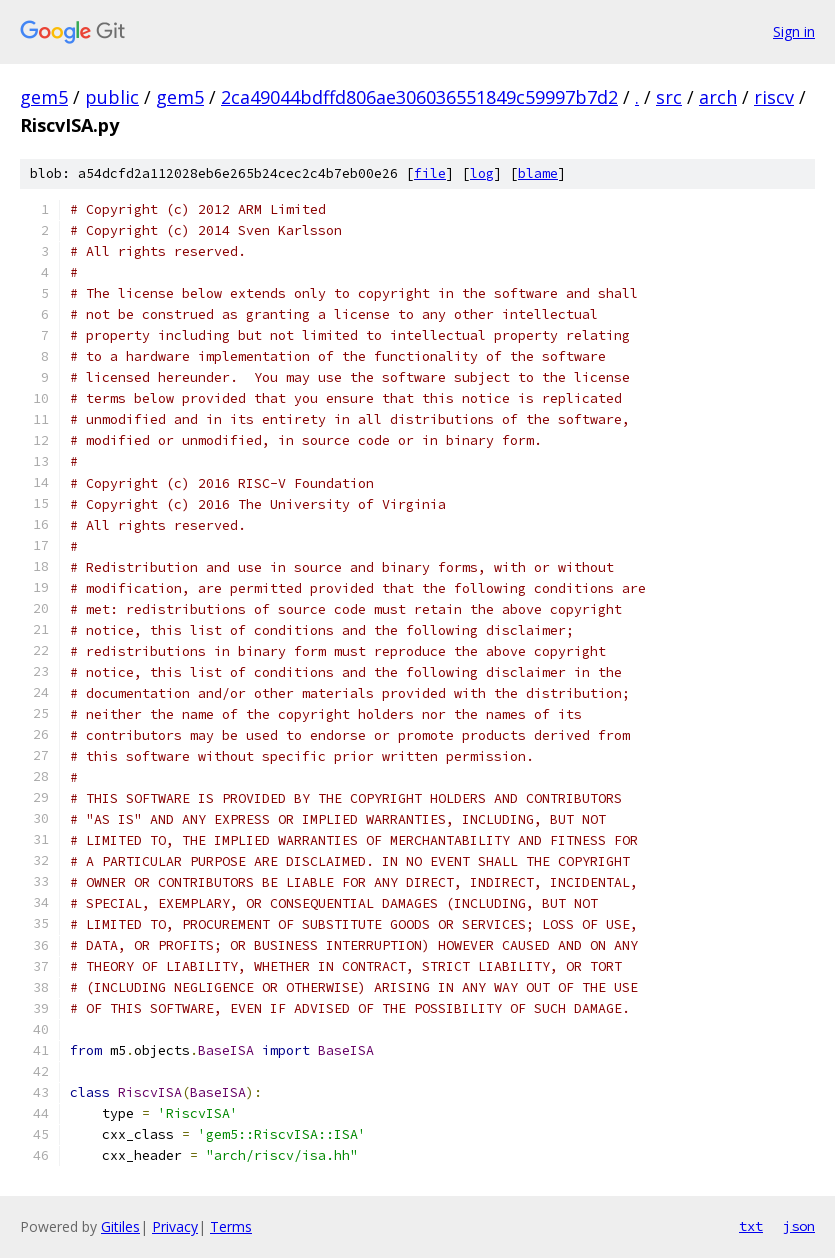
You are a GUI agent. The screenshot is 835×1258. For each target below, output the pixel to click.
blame (538, 173)
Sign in (794, 31)
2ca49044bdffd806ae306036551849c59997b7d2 (419, 97)
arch (718, 97)
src (669, 97)
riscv (774, 97)
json (799, 1226)
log (482, 173)
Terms (231, 1226)
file (430, 173)
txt (751, 1226)
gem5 (44, 97)
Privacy (175, 1226)
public (112, 97)
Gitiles (120, 1226)
